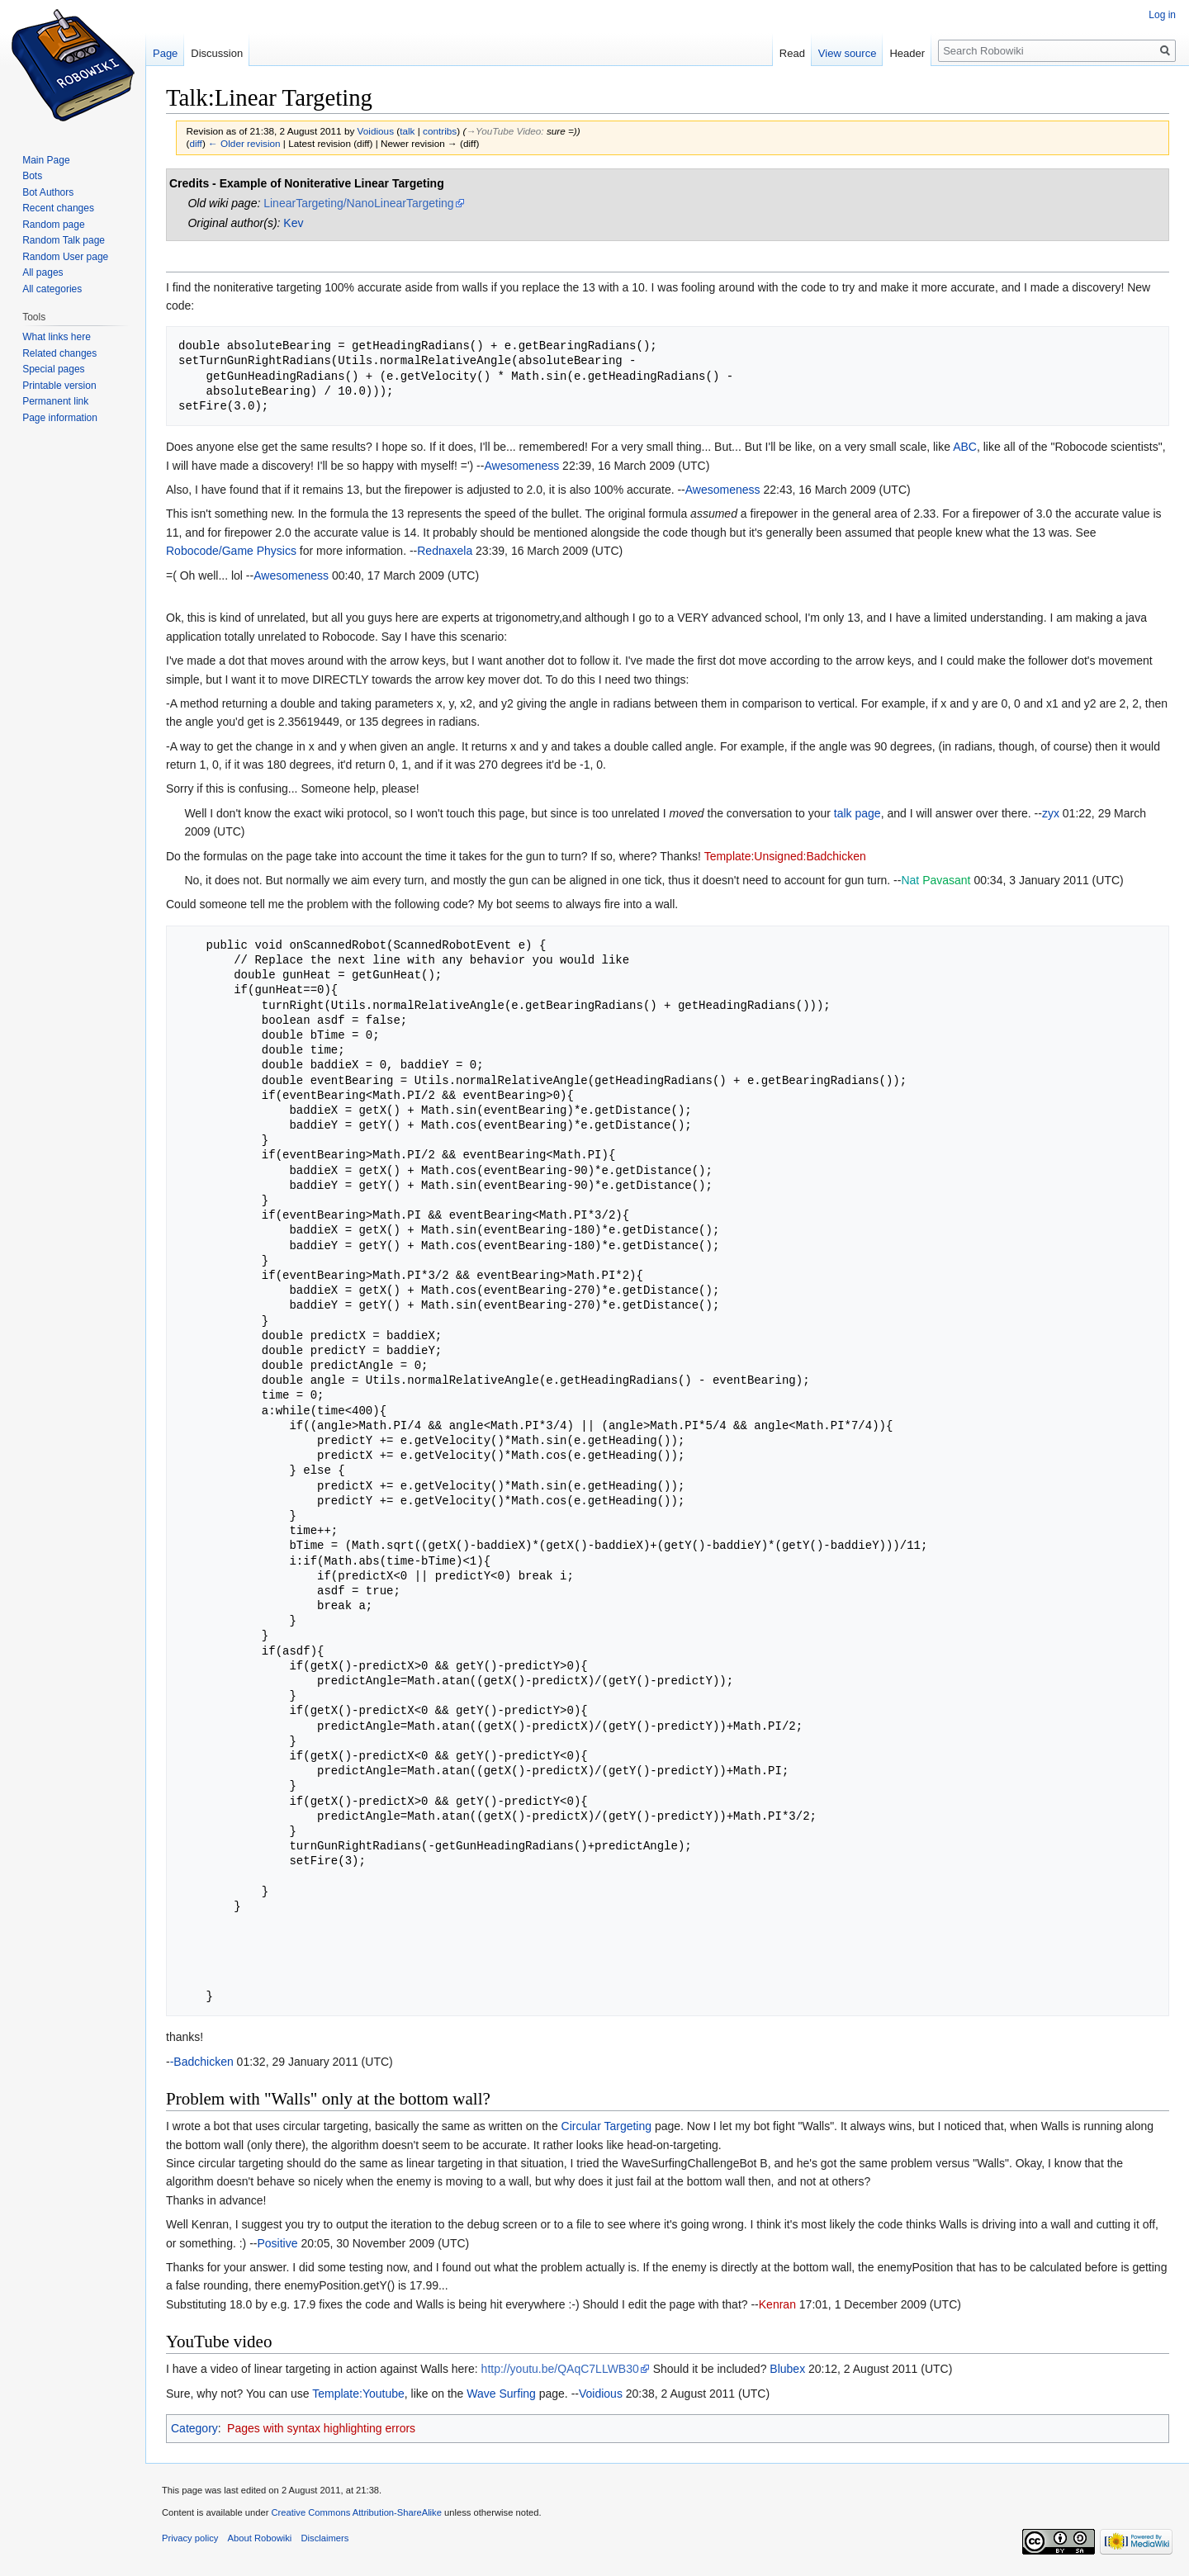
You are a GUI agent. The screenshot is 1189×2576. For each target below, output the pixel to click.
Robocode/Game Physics (231, 550)
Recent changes (58, 208)
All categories (52, 289)
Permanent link (55, 401)
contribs (440, 130)
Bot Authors (47, 192)
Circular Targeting (606, 2126)
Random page (53, 224)
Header (907, 53)
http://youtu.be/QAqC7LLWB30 (560, 2368)
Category (194, 2428)
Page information (59, 418)
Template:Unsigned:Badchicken (785, 856)
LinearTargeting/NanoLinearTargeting (358, 203)
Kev (293, 223)
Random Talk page (63, 240)
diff (195, 143)
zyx (1050, 813)
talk (407, 130)
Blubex (787, 2368)
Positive (277, 2243)
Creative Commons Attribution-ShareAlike (356, 2512)
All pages (42, 272)
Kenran (777, 2304)
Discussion (217, 53)
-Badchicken (202, 2061)
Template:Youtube (358, 2393)
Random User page (65, 257)
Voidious (601, 2393)
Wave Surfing (501, 2393)
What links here (56, 337)
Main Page (45, 160)
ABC (965, 446)
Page (165, 53)
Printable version (59, 385)
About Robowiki (260, 2538)
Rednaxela (444, 550)
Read (792, 53)
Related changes (59, 353)
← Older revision (244, 143)
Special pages (53, 369)
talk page (857, 813)
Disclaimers (325, 2538)
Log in (1162, 15)
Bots (32, 176)
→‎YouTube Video (503, 130)
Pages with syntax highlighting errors (321, 2428)
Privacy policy (190, 2538)
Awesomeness (521, 465)
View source (847, 53)
